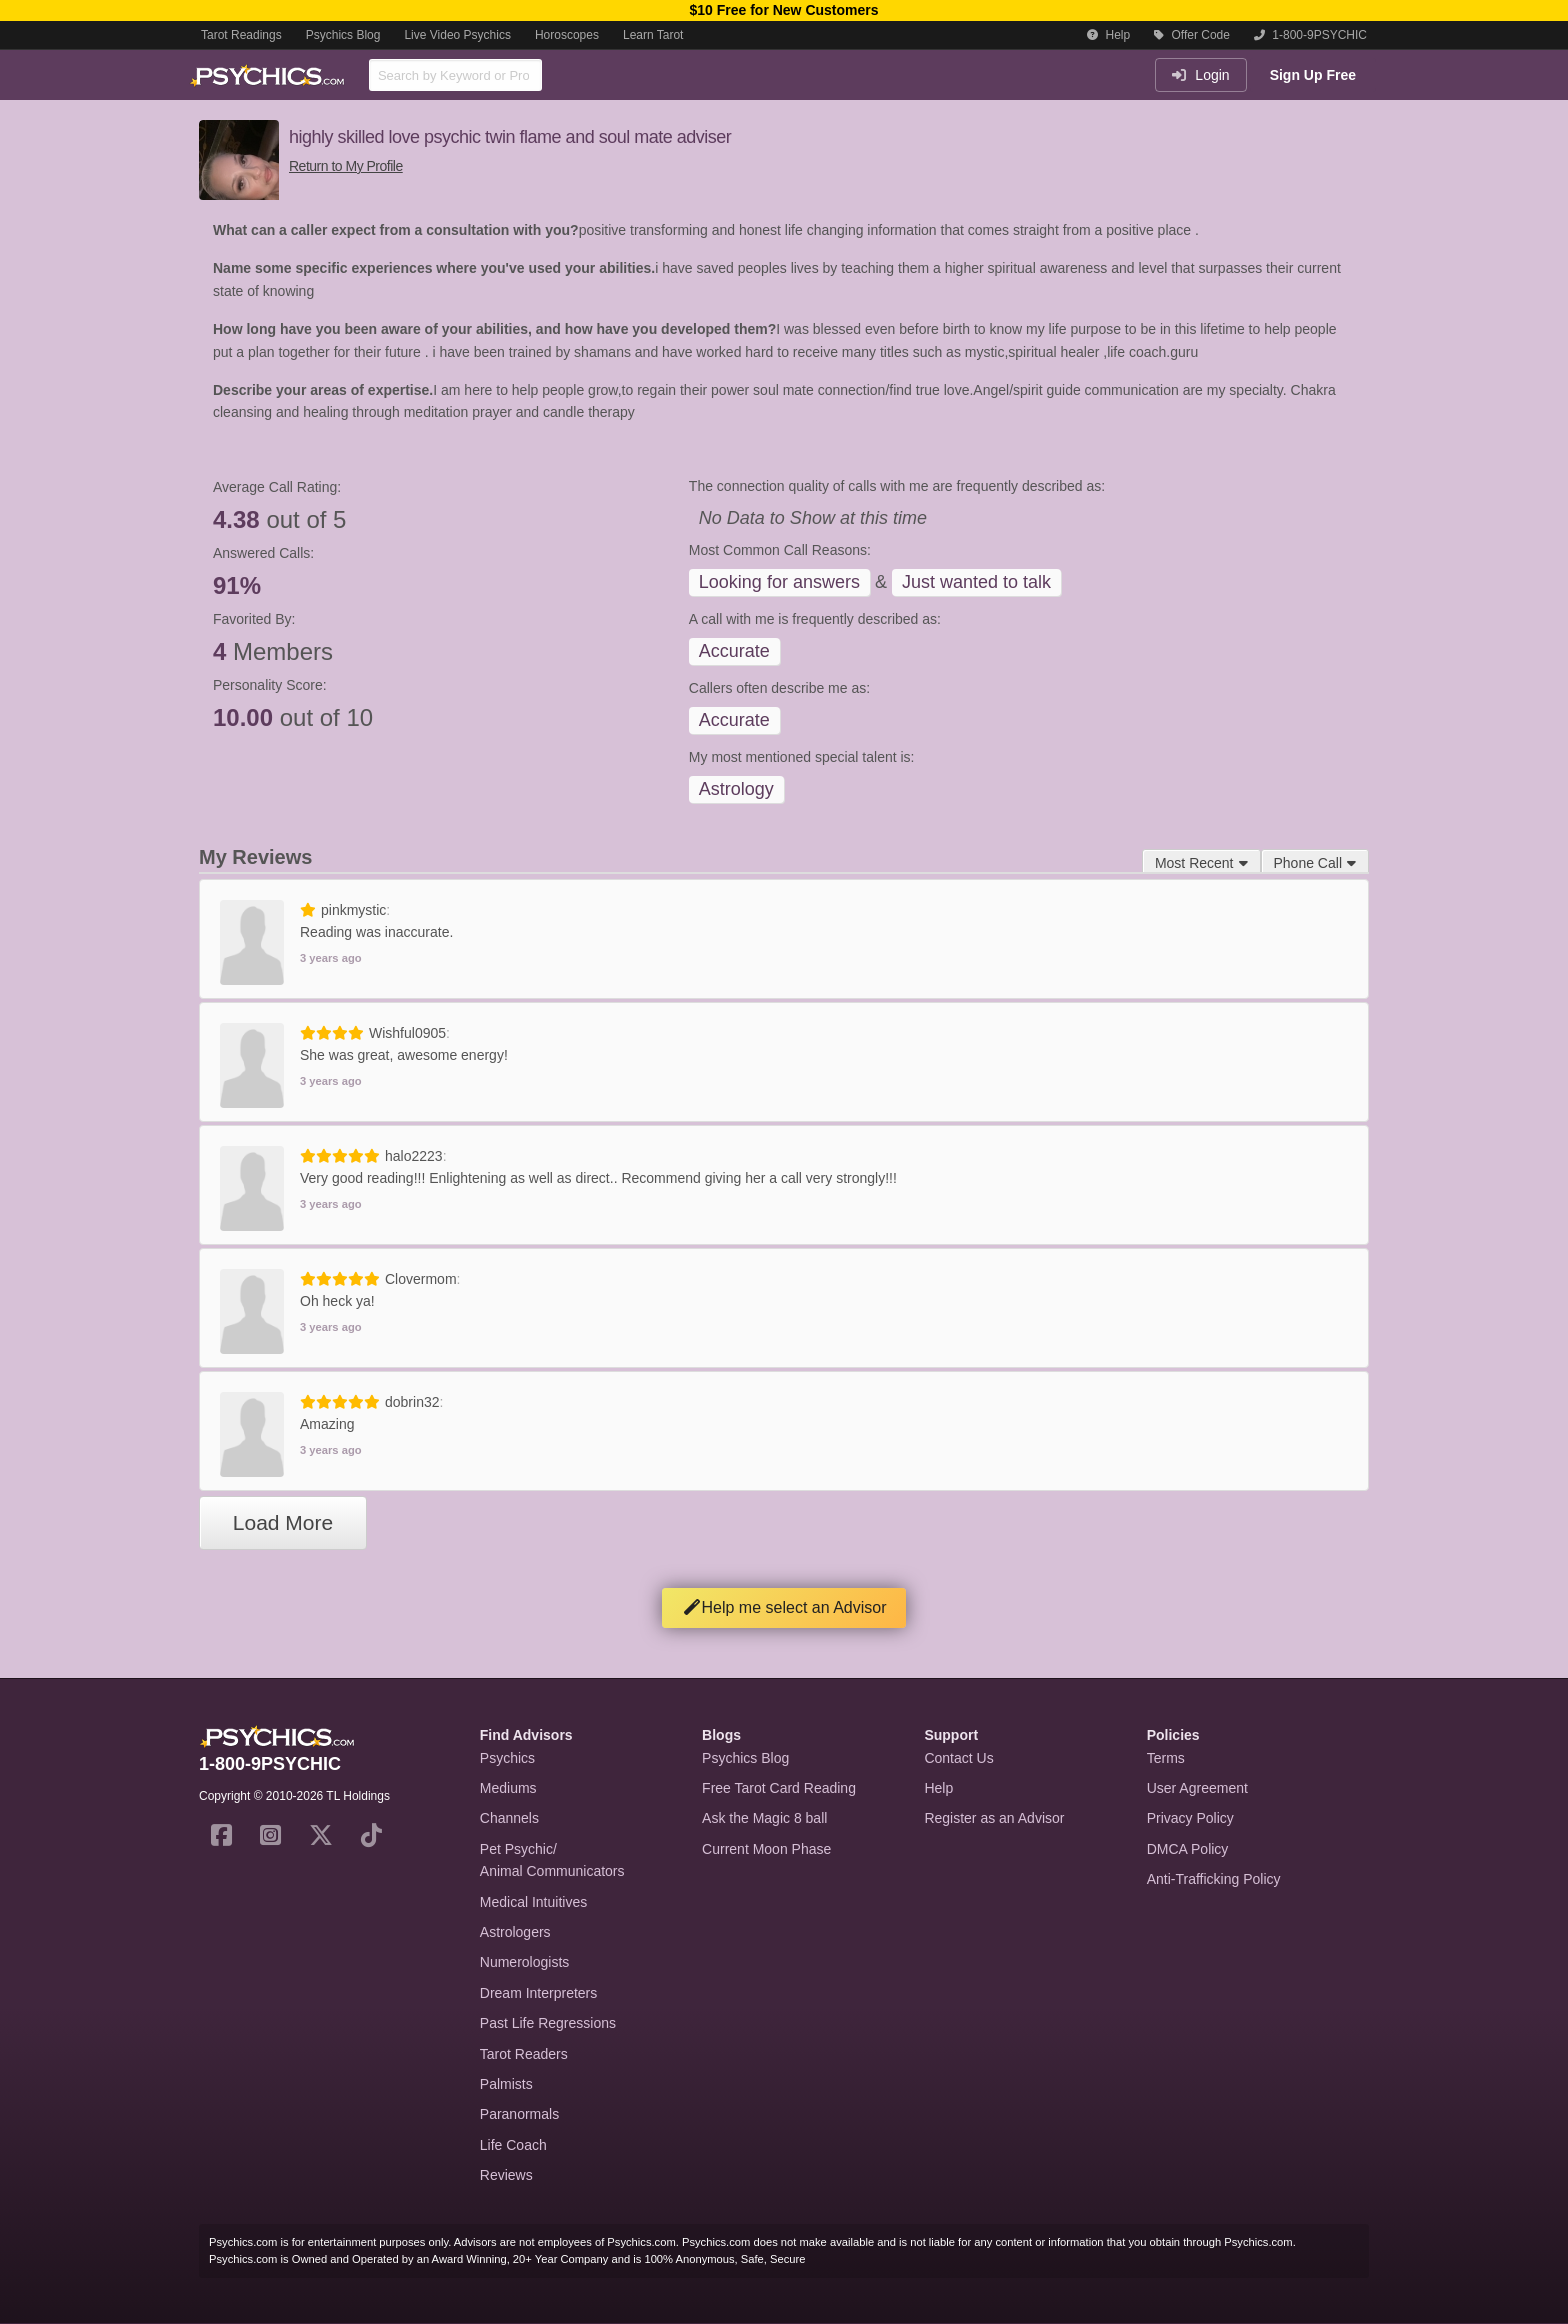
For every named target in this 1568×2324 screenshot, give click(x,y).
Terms (1166, 1758)
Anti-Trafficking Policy (1214, 1879)
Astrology (736, 789)
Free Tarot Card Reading (779, 1788)
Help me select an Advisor (784, 1607)
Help (1108, 35)
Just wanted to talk (976, 582)
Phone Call (1315, 863)
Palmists (506, 2084)
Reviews (506, 2175)
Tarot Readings (241, 35)
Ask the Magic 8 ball (764, 1818)
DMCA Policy (1188, 1849)
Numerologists (524, 1962)
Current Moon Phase (766, 1849)
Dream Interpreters (538, 1993)
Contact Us (958, 1758)
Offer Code (1192, 35)
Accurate (734, 651)
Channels (509, 1818)
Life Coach (513, 2145)
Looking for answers (779, 582)
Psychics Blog (343, 35)
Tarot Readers (524, 2054)
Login (1200, 75)
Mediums (508, 1788)
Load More (283, 1522)
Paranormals (519, 2114)
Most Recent (1201, 863)
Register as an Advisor (994, 1818)
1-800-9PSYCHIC (1310, 35)
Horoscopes (567, 35)
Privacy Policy (1190, 1818)
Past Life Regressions (548, 2023)
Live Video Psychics (457, 35)
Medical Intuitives (533, 1902)
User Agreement (1197, 1788)
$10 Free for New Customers (783, 10)
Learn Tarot (653, 35)
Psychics (507, 1758)
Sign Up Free (1313, 75)
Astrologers (515, 1932)
